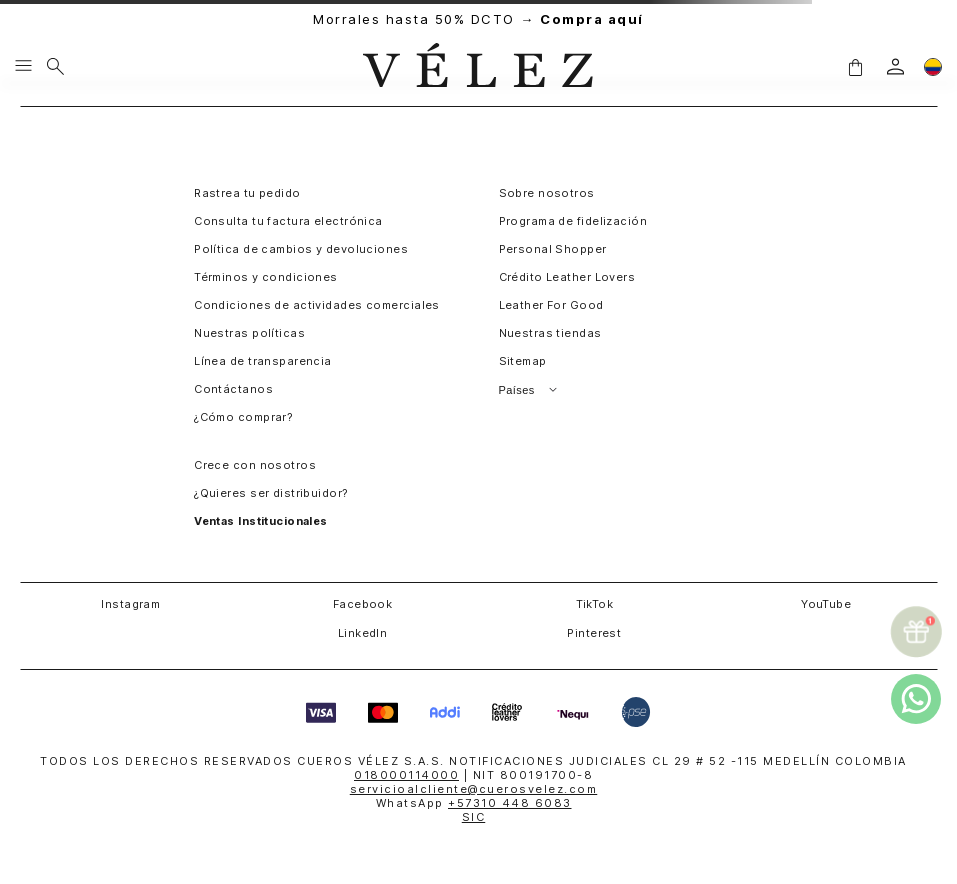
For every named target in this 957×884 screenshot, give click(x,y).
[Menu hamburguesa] (23, 67)
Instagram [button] (130, 604)
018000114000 (406, 775)
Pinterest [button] (594, 633)
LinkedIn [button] (363, 633)
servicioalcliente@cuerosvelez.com (474, 789)
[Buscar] (55, 67)
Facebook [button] (363, 604)
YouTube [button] (826, 604)
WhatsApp (474, 803)
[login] (895, 66)
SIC (474, 817)
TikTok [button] (595, 604)
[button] (855, 67)
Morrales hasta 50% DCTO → (478, 19)
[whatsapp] (916, 699)
